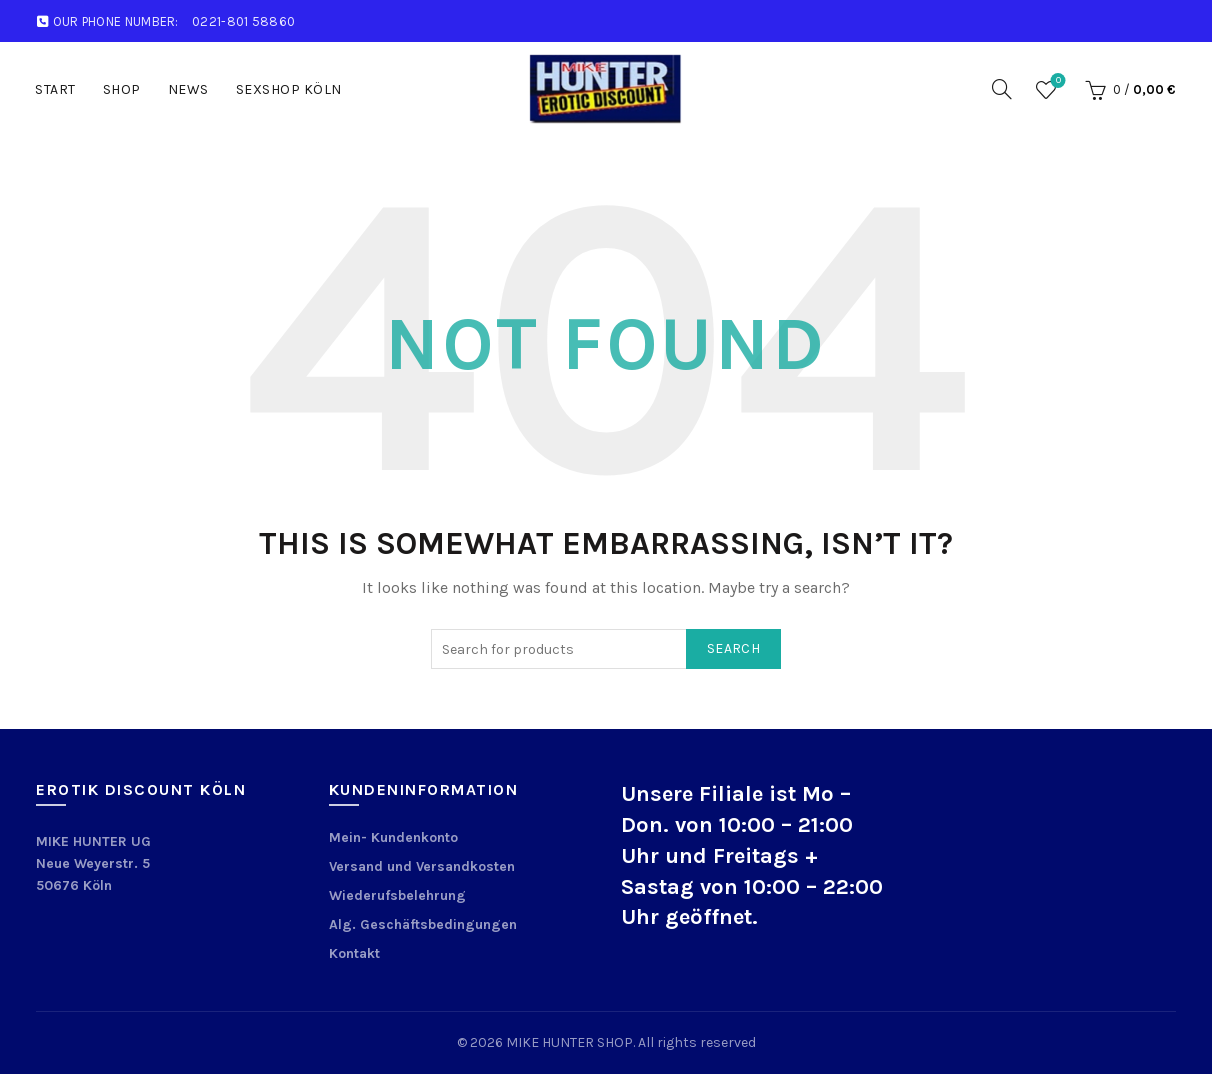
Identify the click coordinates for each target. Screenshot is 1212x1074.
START (55, 89)
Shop (122, 89)
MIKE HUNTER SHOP (569, 1042)
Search (733, 648)
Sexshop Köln (289, 89)
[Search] (1002, 89)
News (188, 89)
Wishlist (1056, 81)
